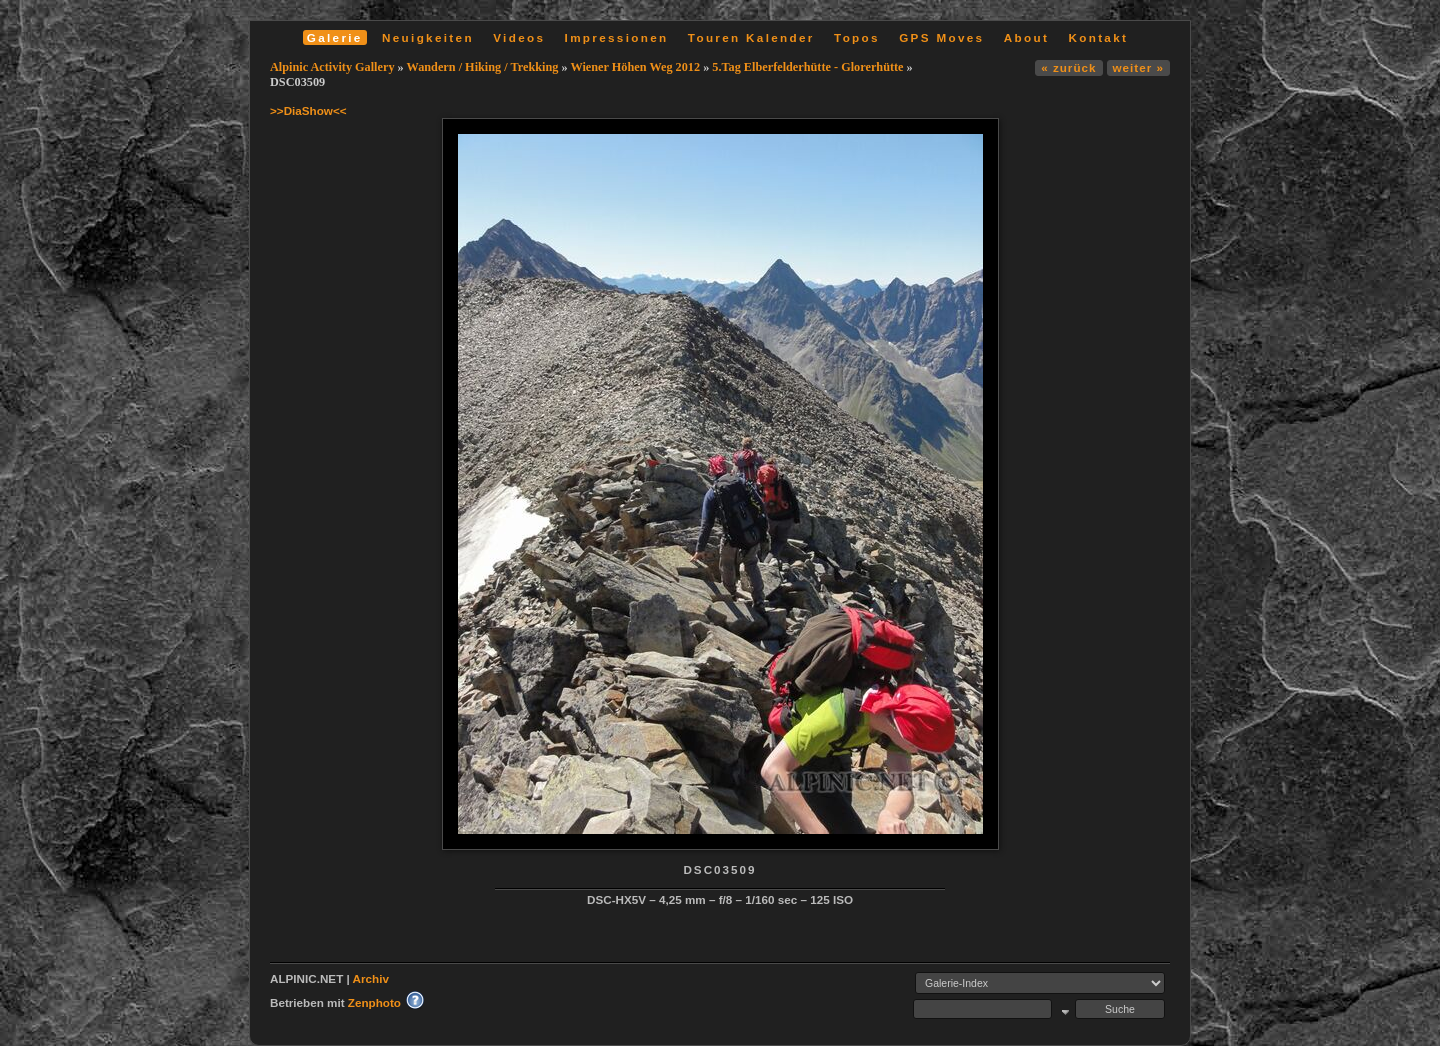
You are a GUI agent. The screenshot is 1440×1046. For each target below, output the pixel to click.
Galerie (335, 37)
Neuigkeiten (428, 37)
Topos (857, 37)
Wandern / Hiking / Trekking (483, 67)
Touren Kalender (751, 37)
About (1026, 37)
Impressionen (617, 37)
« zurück (1068, 67)
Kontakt (1098, 37)
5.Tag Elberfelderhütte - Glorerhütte (807, 67)
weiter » (1138, 67)
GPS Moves (941, 37)
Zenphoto (374, 1002)
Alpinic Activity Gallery (332, 67)
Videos (519, 37)
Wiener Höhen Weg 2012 (635, 67)
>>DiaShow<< (308, 110)
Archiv (371, 978)
